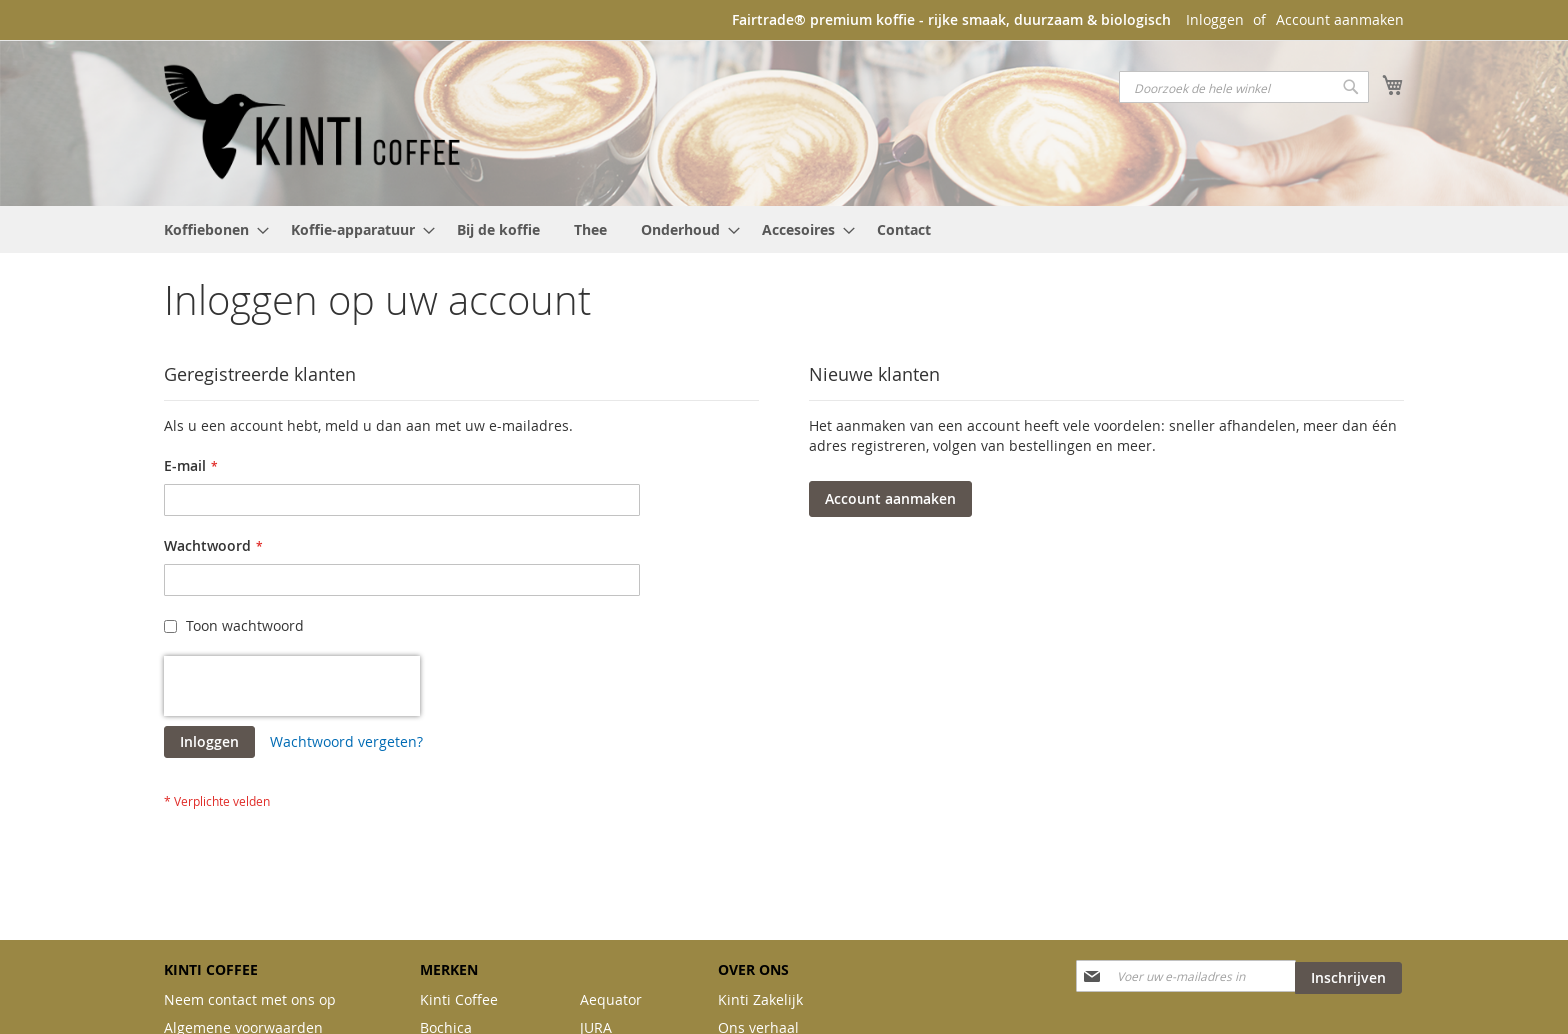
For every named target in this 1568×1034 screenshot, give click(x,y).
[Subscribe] (1348, 978)
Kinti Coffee (459, 999)
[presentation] (292, 686)
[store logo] (314, 122)
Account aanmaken (1340, 19)
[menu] (784, 229)
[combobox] (1244, 87)
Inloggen (1215, 19)
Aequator (611, 999)
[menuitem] (210, 229)
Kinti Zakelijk (760, 999)
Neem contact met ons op (250, 999)
